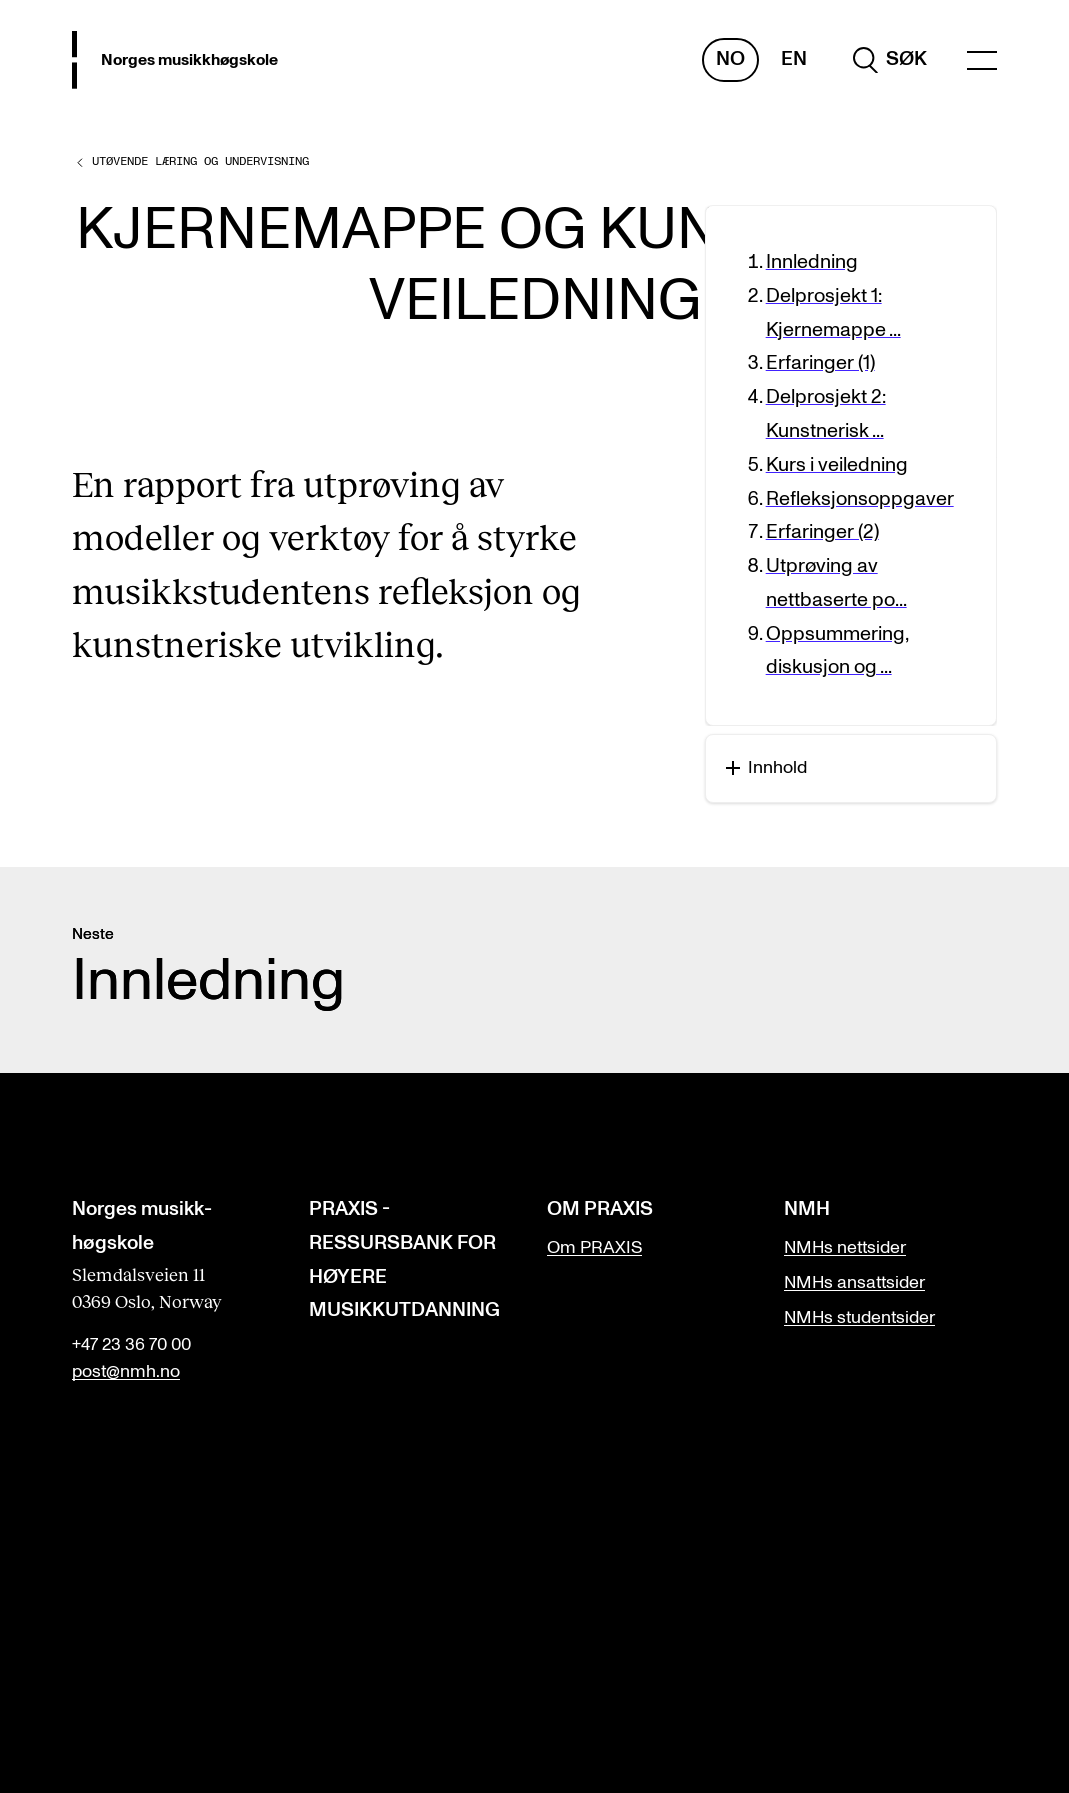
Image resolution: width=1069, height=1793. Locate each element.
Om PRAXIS (594, 1248)
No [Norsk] (730, 59)
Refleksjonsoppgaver (860, 499)
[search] (890, 60)
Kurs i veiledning (837, 465)
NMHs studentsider (859, 1318)
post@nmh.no (126, 1372)
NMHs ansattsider (854, 1283)
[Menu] (982, 60)
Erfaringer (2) (822, 532)
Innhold (766, 768)
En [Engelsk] (794, 59)
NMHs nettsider (845, 1248)
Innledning (812, 262)
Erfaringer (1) (820, 363)
